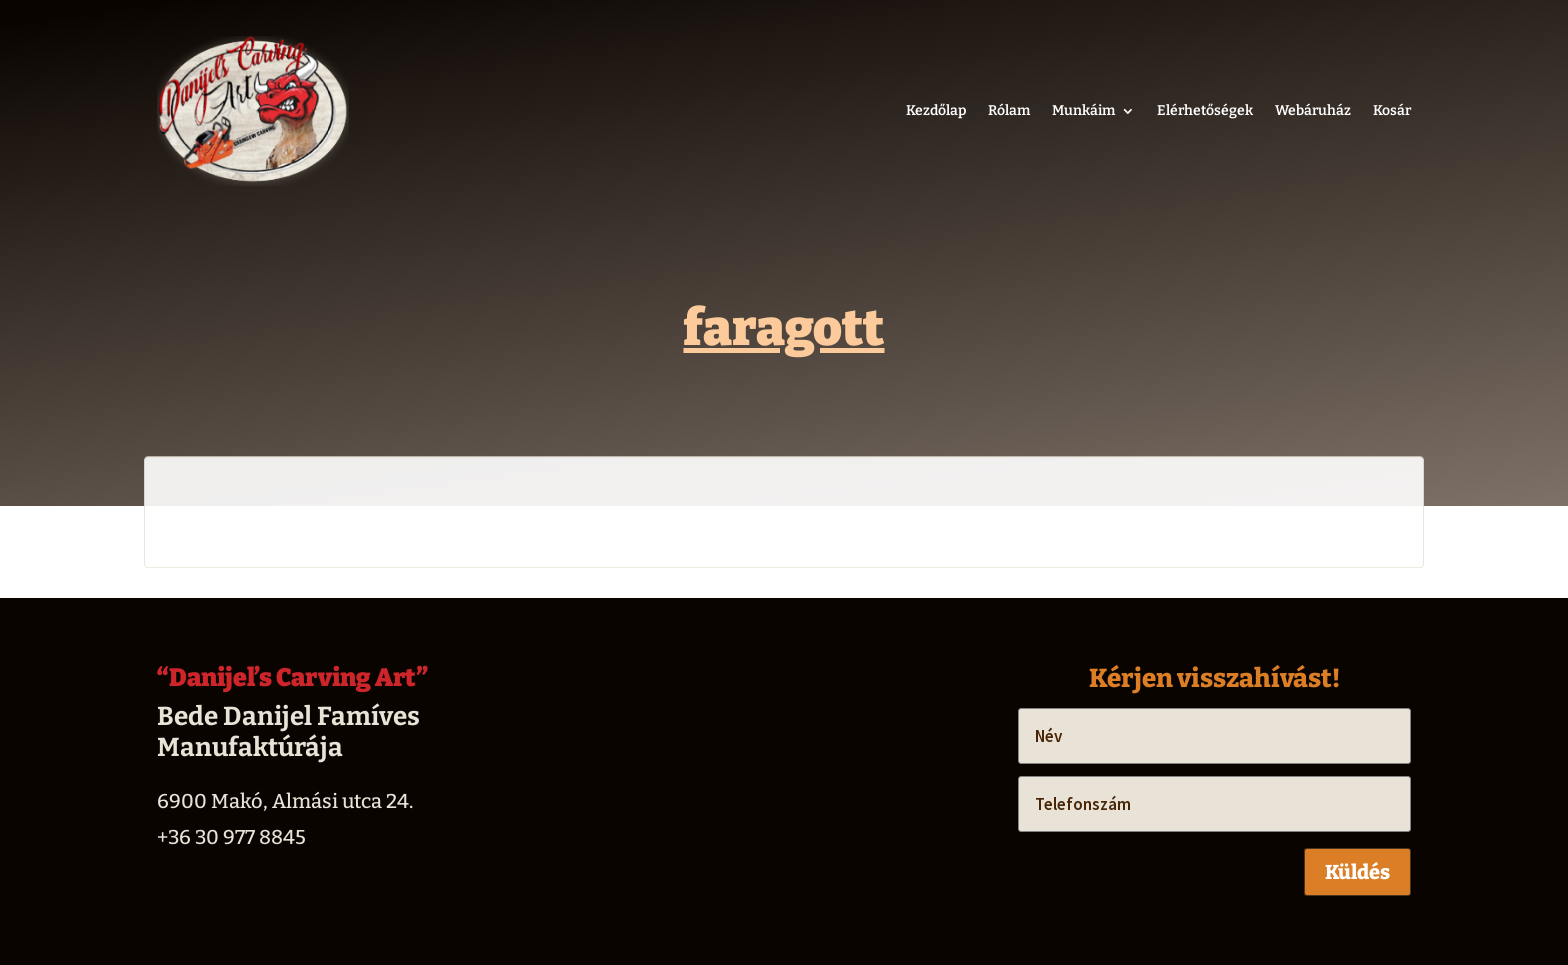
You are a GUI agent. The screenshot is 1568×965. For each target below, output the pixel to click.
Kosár (1392, 110)
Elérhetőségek (1205, 110)
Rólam (1009, 110)
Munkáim (1083, 110)
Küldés (1357, 872)
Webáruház (1313, 110)
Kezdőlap (936, 110)
